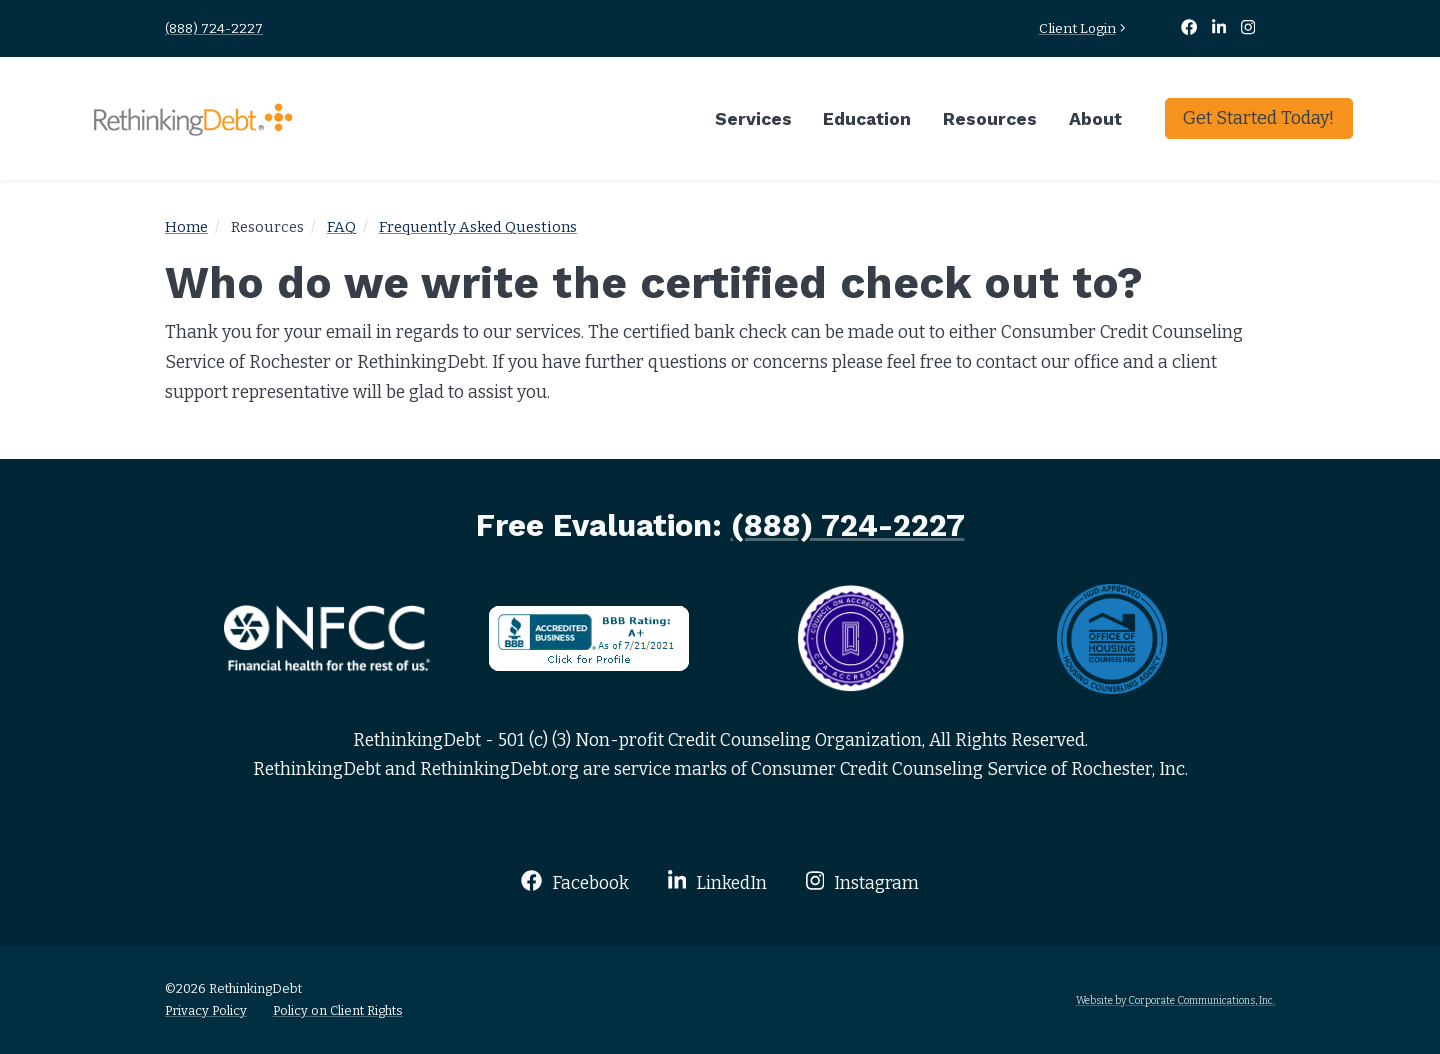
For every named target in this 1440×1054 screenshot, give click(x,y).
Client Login (1084, 28)
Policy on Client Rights (338, 1010)
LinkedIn (717, 881)
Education (867, 118)
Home (186, 227)
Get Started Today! (1258, 118)
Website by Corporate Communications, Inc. (1175, 1000)
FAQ (341, 227)
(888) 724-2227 (214, 28)
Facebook (574, 881)
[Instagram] (1248, 28)
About (1095, 118)
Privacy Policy (206, 1010)
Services (753, 118)
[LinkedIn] (1221, 28)
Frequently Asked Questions (478, 227)
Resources (990, 118)
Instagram (862, 881)
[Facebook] (1190, 28)
